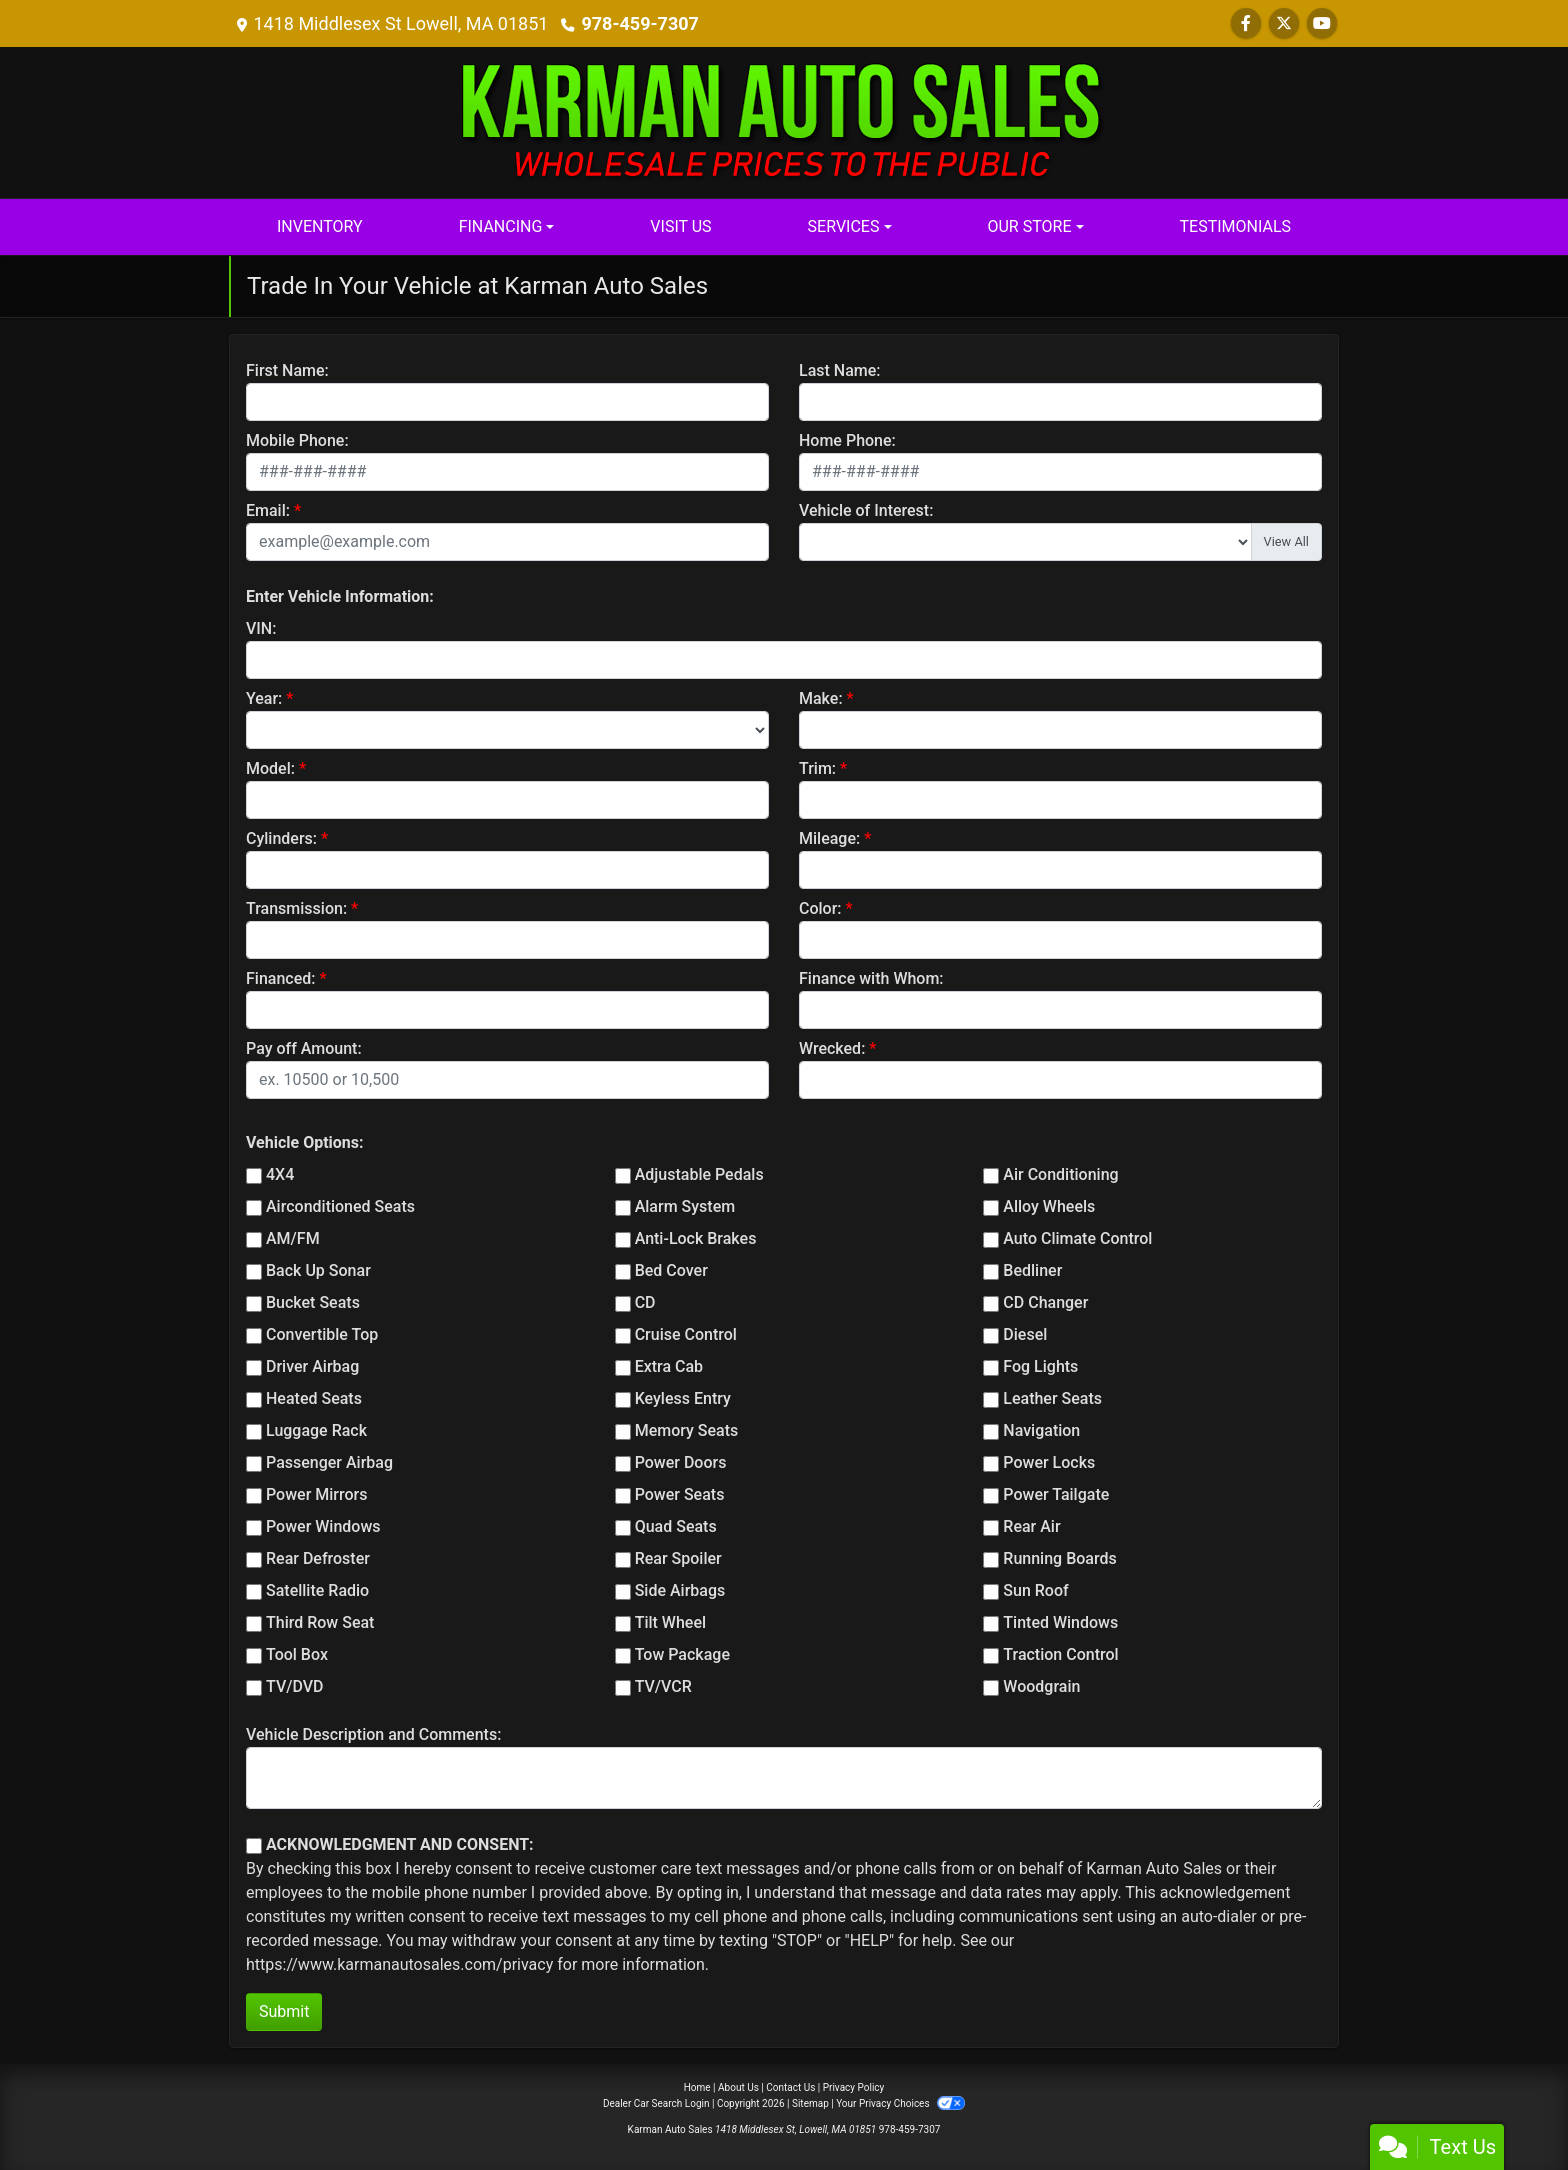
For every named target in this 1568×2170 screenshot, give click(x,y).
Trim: (817, 768)
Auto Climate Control (1077, 1238)
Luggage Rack (316, 1430)
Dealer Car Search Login (656, 2103)
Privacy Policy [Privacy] (854, 2087)
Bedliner (1032, 1270)
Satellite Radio (317, 1590)
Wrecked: (832, 1048)
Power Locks (1049, 1462)
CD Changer (1045, 1302)
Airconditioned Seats (340, 1206)
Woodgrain (1041, 1686)
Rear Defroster (318, 1558)
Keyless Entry (683, 1398)
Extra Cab (669, 1366)
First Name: (287, 370)
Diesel (1025, 1334)
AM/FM (293, 1238)
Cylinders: (281, 838)
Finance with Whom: (871, 978)
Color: (820, 908)
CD (645, 1302)
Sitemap (810, 2103)
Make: (821, 698)
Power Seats (680, 1494)
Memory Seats (687, 1430)
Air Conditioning (1060, 1174)
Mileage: (829, 838)
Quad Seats (676, 1526)
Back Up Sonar (318, 1270)
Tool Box (297, 1654)
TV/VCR (663, 1686)
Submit (284, 2011)
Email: (268, 510)
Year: (264, 698)
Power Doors (681, 1462)
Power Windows (323, 1526)
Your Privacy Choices (900, 2103)
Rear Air (1031, 1526)
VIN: (261, 628)
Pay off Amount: (304, 1048)
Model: (270, 768)
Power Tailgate (1056, 1494)
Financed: (280, 978)
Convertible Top (322, 1334)
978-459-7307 (639, 23)
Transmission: (296, 908)
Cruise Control (686, 1334)
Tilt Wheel (670, 1622)
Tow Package (682, 1654)
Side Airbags (680, 1590)
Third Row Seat (320, 1622)
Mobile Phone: (297, 440)
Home (697, 2087)
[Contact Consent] (254, 1846)
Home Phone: (847, 440)
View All (1286, 541)
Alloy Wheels (1049, 1206)
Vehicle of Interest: (866, 510)
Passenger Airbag (329, 1462)
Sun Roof (1035, 1590)
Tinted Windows (1060, 1622)
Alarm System (685, 1206)
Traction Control (1060, 1654)
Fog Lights (1040, 1366)
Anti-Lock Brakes (696, 1238)
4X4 (280, 1174)
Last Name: (840, 370)
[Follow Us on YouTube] (1322, 23)
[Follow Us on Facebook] (1246, 23)
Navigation (1041, 1430)
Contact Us (790, 2087)
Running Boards (1059, 1558)
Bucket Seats (313, 1302)
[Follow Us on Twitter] (1284, 23)
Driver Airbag (312, 1366)
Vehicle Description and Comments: (373, 1734)
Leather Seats (1052, 1398)
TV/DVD (295, 1686)
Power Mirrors (316, 1494)
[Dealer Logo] (784, 121)
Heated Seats (314, 1398)
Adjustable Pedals (699, 1174)
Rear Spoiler (678, 1558)
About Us (738, 2087)
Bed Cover (671, 1270)
